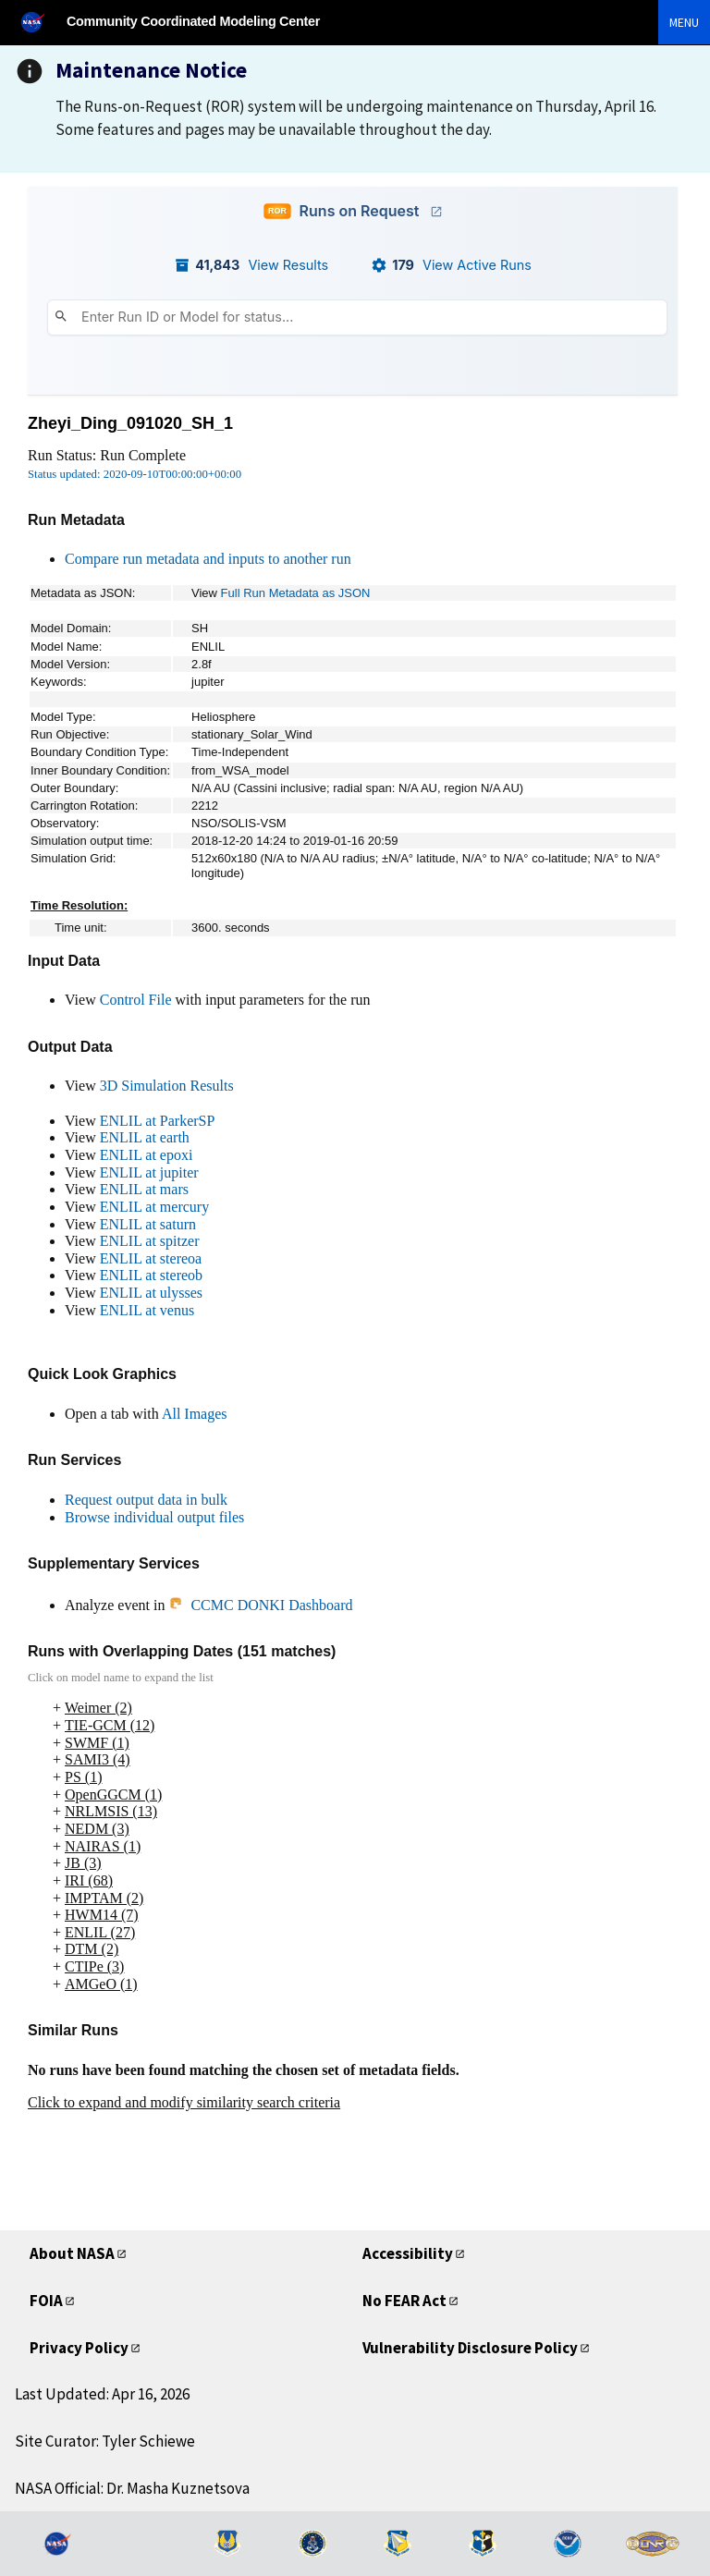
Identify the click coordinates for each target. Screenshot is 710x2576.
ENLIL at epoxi (146, 1155)
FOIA (46, 2300)
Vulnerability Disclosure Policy (470, 2348)
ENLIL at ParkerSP (157, 1121)
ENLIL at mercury (154, 1207)
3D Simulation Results (167, 1085)
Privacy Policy (79, 2348)
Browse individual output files (154, 1517)
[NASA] (41, 21)
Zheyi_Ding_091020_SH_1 (130, 423)
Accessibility (407, 2253)
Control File (136, 999)
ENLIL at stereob (151, 1275)
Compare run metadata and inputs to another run (208, 559)
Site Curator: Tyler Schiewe (105, 2441)
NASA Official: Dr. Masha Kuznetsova (132, 2488)
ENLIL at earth (145, 1137)
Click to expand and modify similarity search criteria (184, 2102)
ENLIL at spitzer (150, 1241)
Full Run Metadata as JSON (296, 593)
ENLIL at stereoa (151, 1258)
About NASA (72, 2253)
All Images (194, 1414)
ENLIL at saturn (148, 1224)
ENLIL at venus (147, 1310)
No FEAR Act (404, 2300)
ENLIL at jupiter (149, 1172)
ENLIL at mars (144, 1189)
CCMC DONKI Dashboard (260, 1605)
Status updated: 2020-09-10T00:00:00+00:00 (134, 474)
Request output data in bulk (146, 1500)
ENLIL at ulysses (151, 1292)
